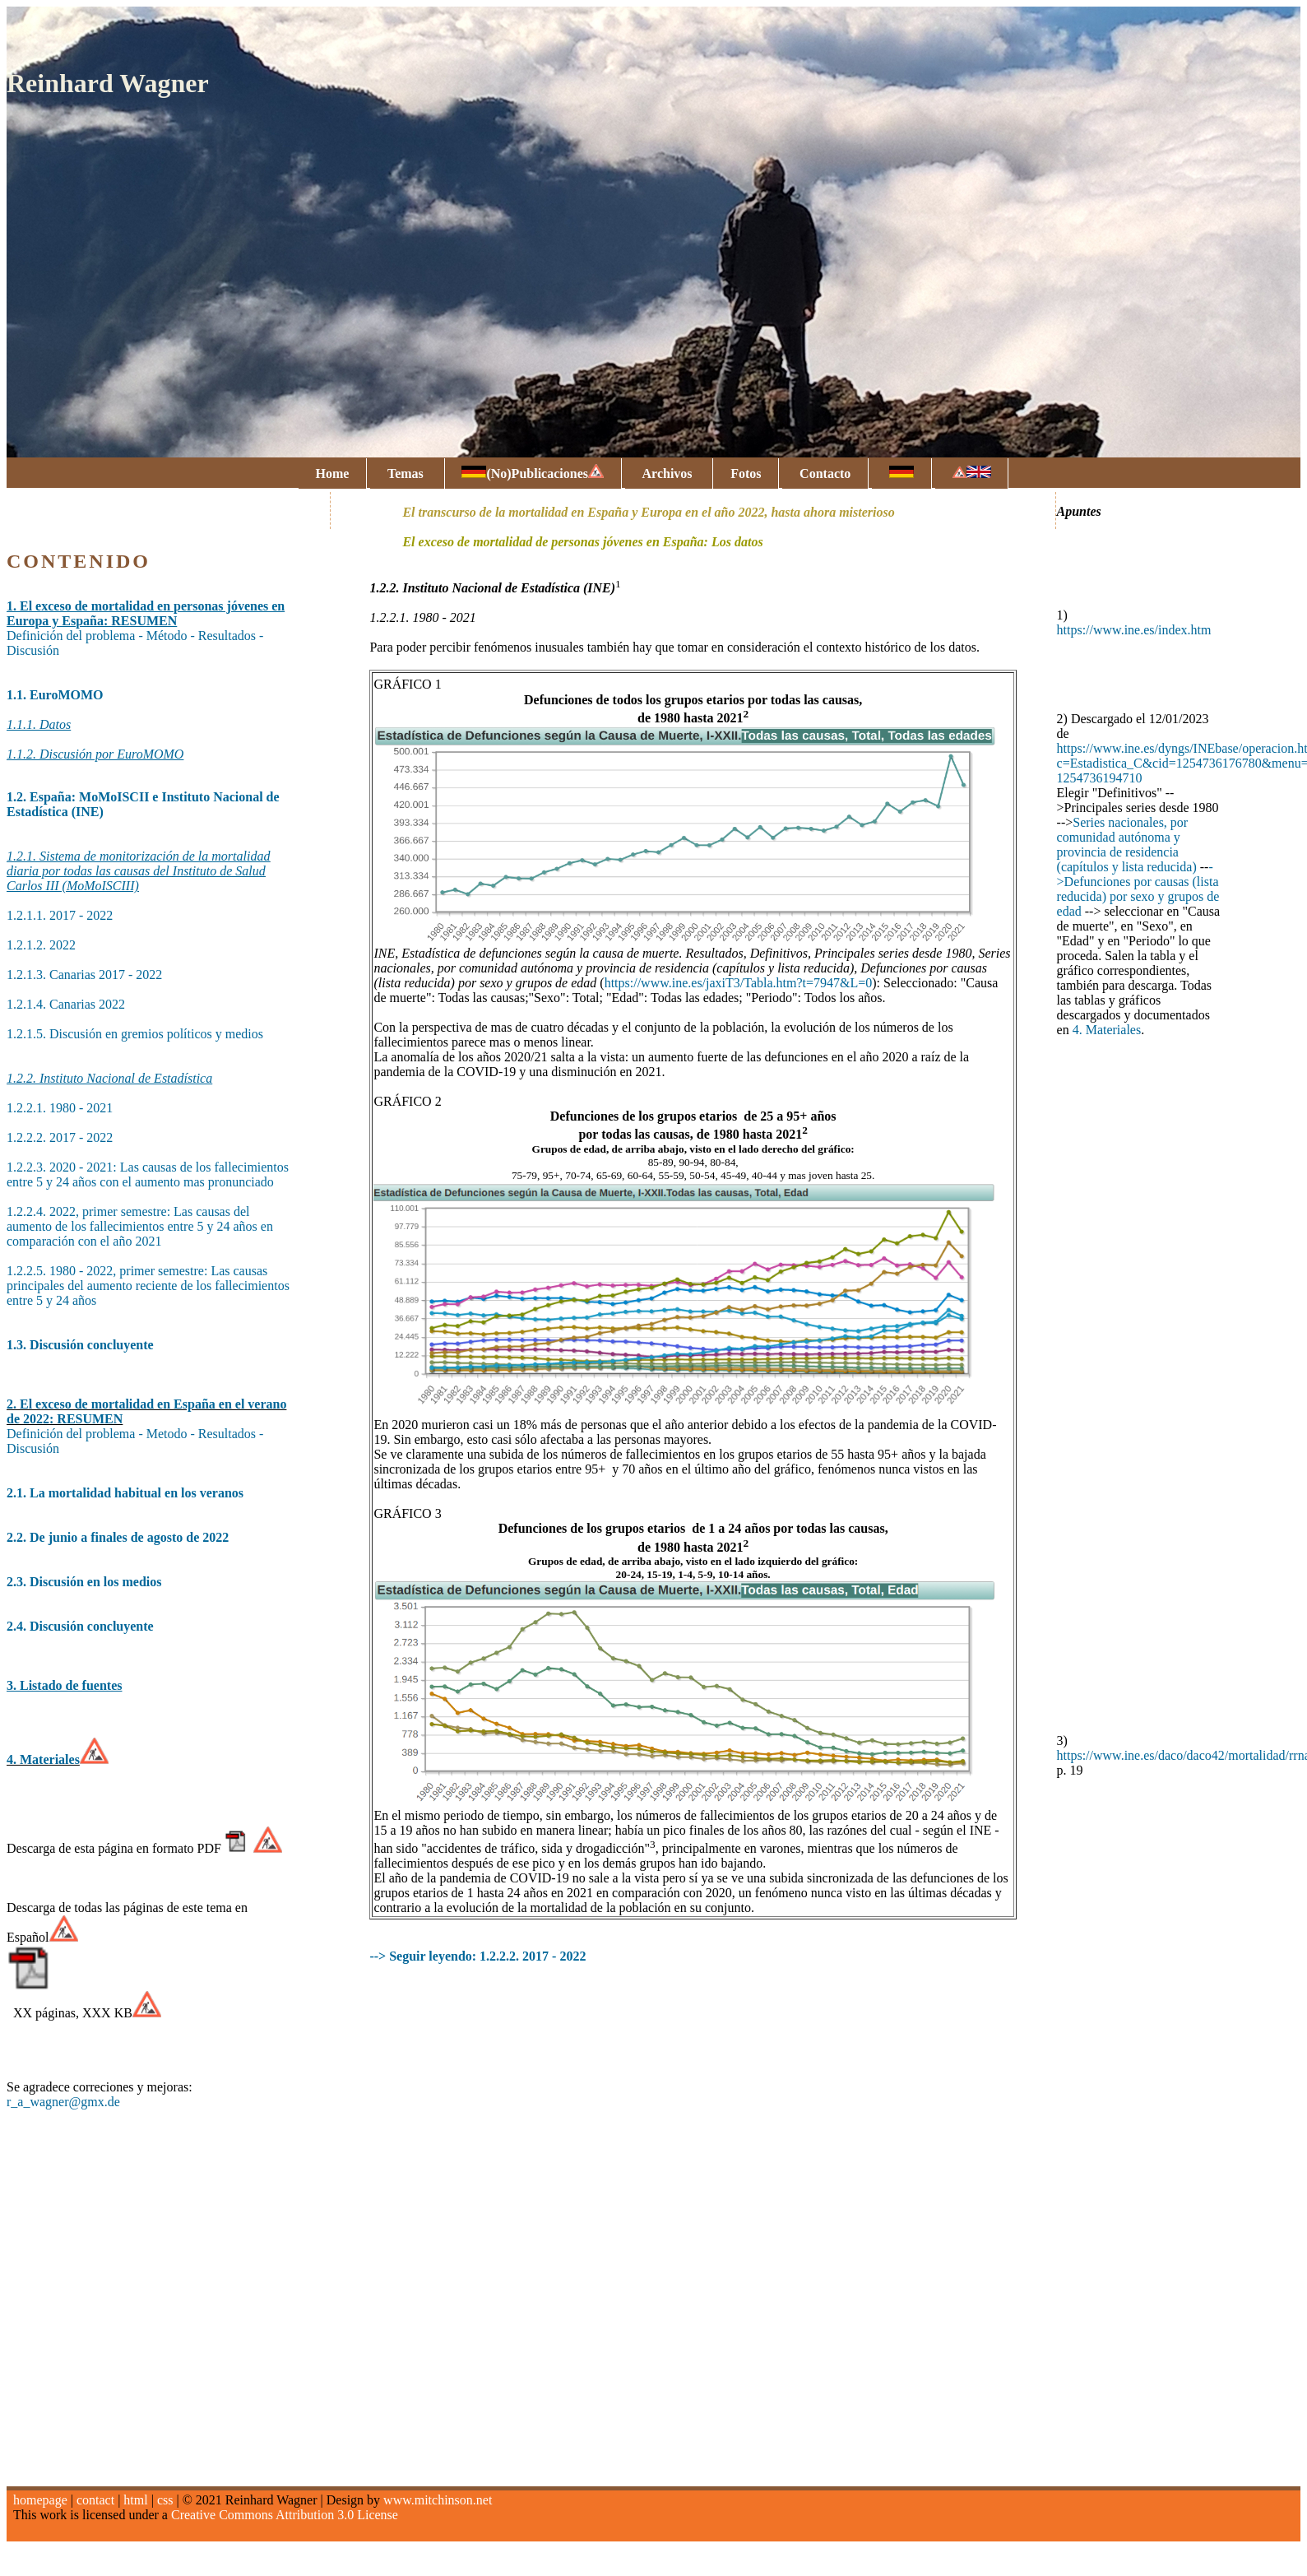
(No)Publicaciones (532, 472)
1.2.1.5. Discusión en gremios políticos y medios (135, 1034)
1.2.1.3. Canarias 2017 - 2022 (84, 975)
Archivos (669, 473)
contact (95, 2500)
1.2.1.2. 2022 (41, 945)
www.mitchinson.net (437, 2500)
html (135, 2500)
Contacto (824, 473)
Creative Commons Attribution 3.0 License (284, 2515)
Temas (407, 473)
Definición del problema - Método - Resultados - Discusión (146, 628)
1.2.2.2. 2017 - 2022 (60, 1137)
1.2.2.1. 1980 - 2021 (60, 1108)
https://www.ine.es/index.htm (1134, 630)
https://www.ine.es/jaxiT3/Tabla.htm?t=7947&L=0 (739, 983)
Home (332, 473)
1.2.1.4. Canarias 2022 (66, 1004)
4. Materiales (1107, 1030)
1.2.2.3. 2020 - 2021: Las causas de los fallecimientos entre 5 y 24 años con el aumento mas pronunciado (148, 1174)
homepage (40, 2500)
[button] (1141, 808)
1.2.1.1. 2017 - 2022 (60, 915)
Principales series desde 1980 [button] (1141, 808)
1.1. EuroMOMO (55, 695)
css (165, 2500)
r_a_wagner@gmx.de (63, 2102)
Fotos (745, 473)
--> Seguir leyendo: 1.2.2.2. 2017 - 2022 (477, 1956)
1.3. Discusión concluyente (80, 1345)
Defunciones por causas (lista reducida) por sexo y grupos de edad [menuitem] (1138, 896)
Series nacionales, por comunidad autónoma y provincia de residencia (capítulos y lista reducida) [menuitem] (1127, 844)
